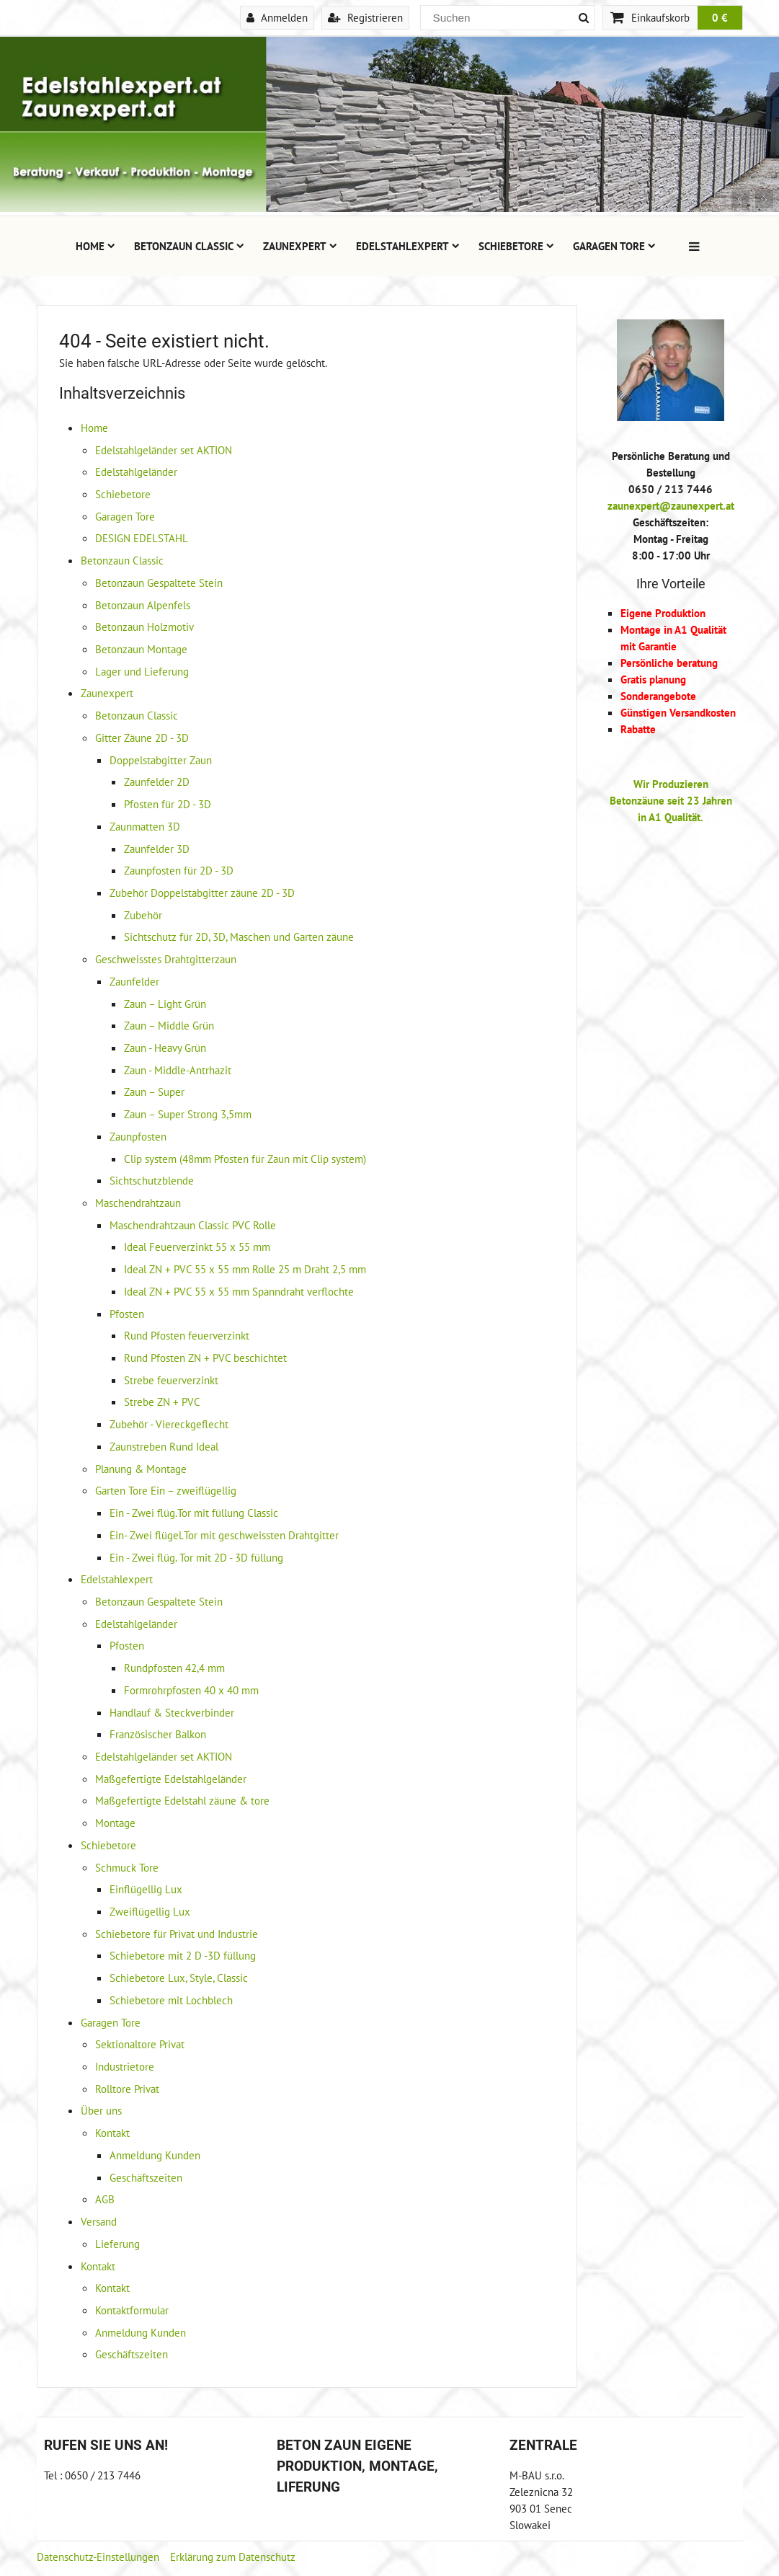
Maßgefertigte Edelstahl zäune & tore (182, 1800)
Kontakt (112, 2132)
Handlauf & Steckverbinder (172, 1712)
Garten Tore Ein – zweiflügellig (165, 1490)
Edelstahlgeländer (136, 471)
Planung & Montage (141, 1468)
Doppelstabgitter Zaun (161, 760)
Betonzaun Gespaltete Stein (159, 582)
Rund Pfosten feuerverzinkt (186, 1335)
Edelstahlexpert (408, 246)
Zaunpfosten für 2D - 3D (178, 870)
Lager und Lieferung (142, 671)
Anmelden (277, 17)
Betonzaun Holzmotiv (144, 626)
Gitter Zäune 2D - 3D (142, 737)
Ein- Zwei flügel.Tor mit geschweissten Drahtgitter (224, 1535)
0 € (720, 17)
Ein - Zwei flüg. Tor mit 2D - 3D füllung (196, 1557)
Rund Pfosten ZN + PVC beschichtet (205, 1357)
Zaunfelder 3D (157, 848)
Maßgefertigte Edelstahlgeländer (170, 1778)
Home (95, 246)
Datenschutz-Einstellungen (98, 2556)
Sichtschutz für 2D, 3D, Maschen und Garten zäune (239, 936)
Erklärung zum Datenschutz (232, 2556)
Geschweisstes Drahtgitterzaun (165, 959)
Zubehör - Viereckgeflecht (169, 1424)
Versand (99, 2221)
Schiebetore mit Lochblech (171, 2000)
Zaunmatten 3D (145, 826)
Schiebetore (516, 246)
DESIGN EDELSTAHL (141, 538)
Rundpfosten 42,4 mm (174, 1667)
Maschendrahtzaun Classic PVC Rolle (193, 1225)
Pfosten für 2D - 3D (167, 804)
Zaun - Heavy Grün (165, 1047)
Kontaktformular (132, 2310)
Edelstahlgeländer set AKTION (163, 450)
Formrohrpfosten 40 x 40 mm (191, 1690)
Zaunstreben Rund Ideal (164, 1446)
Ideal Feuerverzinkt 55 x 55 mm (197, 1246)
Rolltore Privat (127, 2088)
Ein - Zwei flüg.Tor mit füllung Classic (194, 1512)
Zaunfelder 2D (157, 781)
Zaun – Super (154, 1091)
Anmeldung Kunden (155, 2155)
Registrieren (365, 17)
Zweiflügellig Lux (150, 1911)
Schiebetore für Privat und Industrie (176, 1933)
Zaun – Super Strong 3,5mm (187, 1114)
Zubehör (143, 915)
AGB (105, 2199)
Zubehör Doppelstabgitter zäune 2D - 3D (202, 892)
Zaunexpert (300, 246)
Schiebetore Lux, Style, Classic (179, 1977)
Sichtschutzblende (152, 1180)
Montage (115, 1822)
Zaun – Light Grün (165, 1003)
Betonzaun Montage (141, 649)
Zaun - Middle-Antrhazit (177, 1070)
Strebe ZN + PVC (162, 1401)
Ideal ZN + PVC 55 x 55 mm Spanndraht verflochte (239, 1291)
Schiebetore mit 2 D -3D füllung (183, 1955)
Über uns (101, 2110)
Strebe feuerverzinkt (171, 1380)
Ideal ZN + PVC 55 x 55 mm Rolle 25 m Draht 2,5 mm (245, 1269)
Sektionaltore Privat (139, 2044)
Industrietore (124, 2066)
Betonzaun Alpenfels (142, 605)
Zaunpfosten (138, 1136)
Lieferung (117, 2243)
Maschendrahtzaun (138, 1202)
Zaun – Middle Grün (169, 1025)
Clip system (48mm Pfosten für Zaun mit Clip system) (245, 1158)
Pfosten (127, 1313)
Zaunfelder (134, 981)
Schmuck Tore (127, 1867)
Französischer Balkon (158, 1734)
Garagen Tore (614, 246)
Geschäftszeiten (146, 2177)
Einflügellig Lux (146, 1889)
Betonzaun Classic (189, 246)
